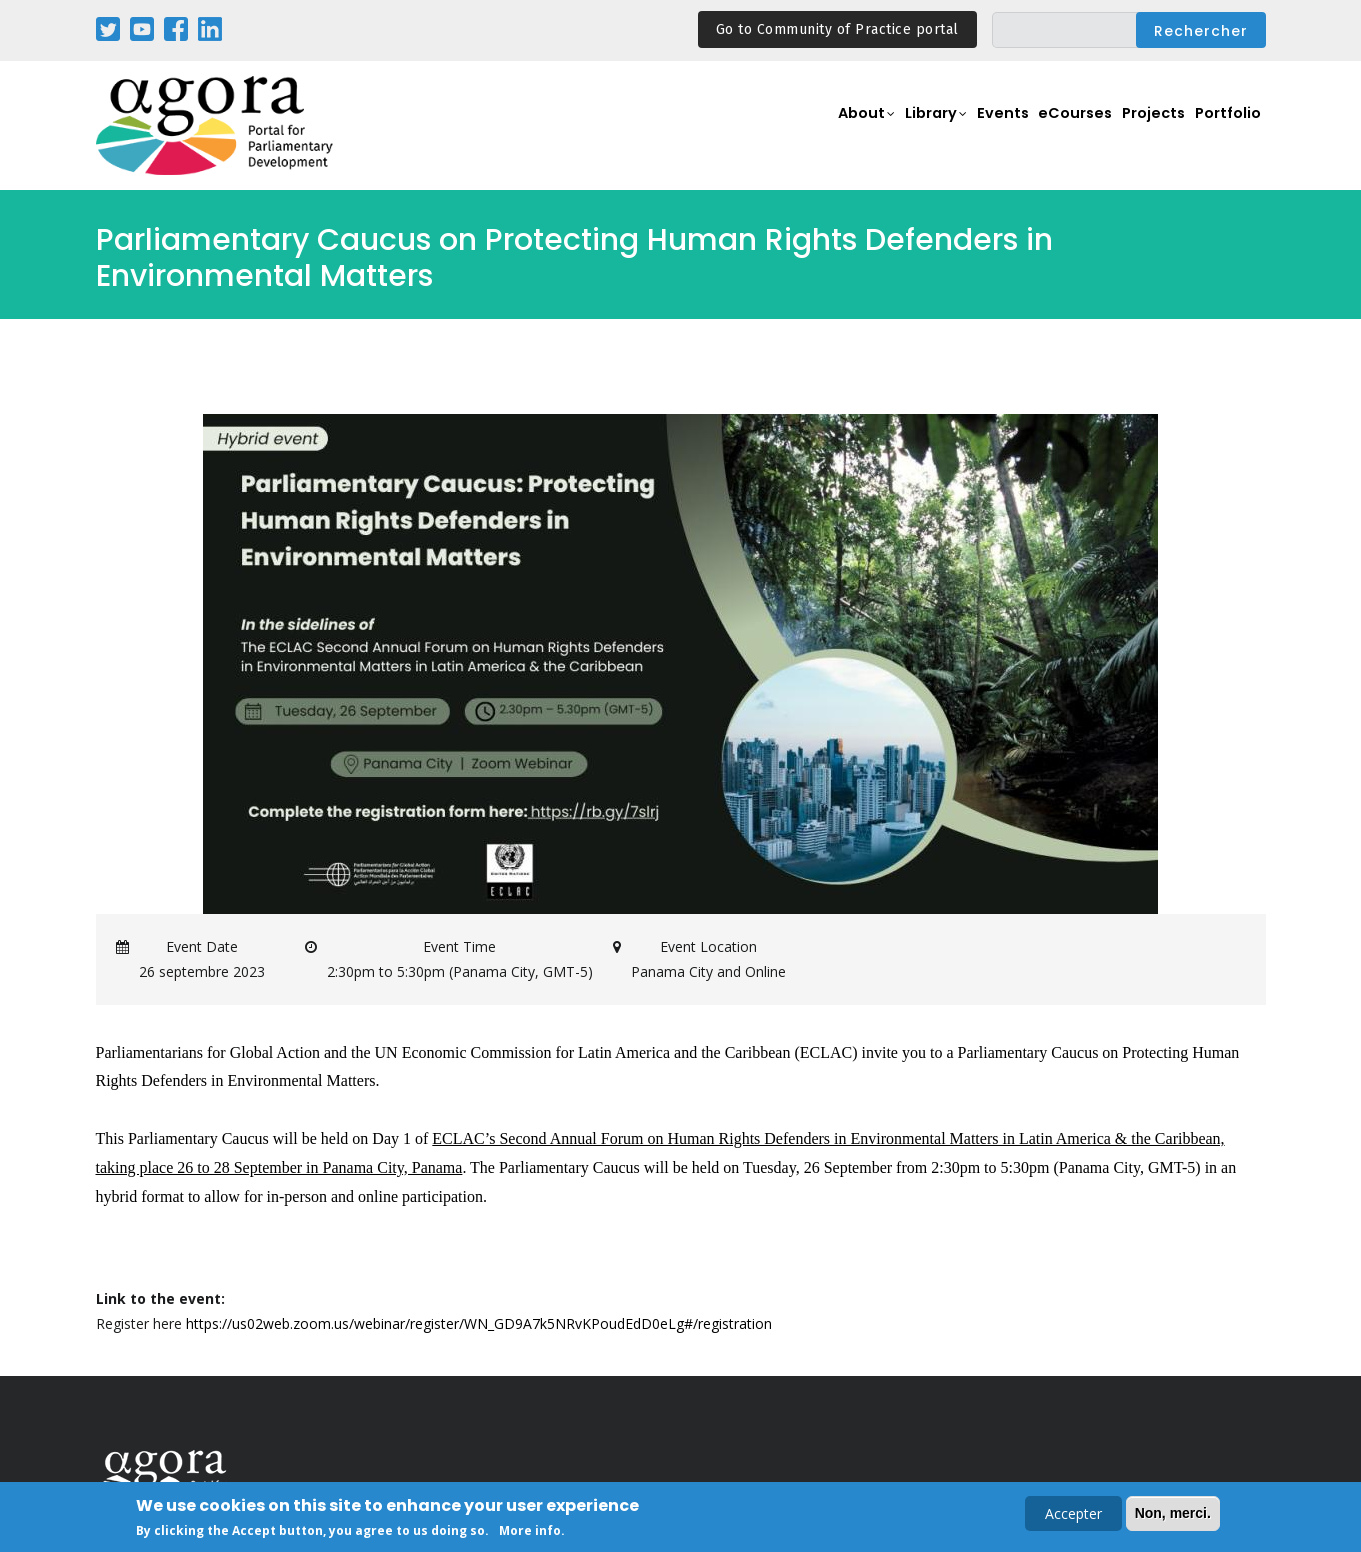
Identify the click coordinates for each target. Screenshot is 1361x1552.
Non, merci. (1173, 1515)
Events (999, 126)
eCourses (1074, 126)
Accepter (1073, 1515)
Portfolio (1227, 126)
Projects (1153, 126)
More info (530, 1532)
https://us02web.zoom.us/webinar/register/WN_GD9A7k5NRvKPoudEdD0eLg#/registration (479, 1323)
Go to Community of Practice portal (837, 29)
